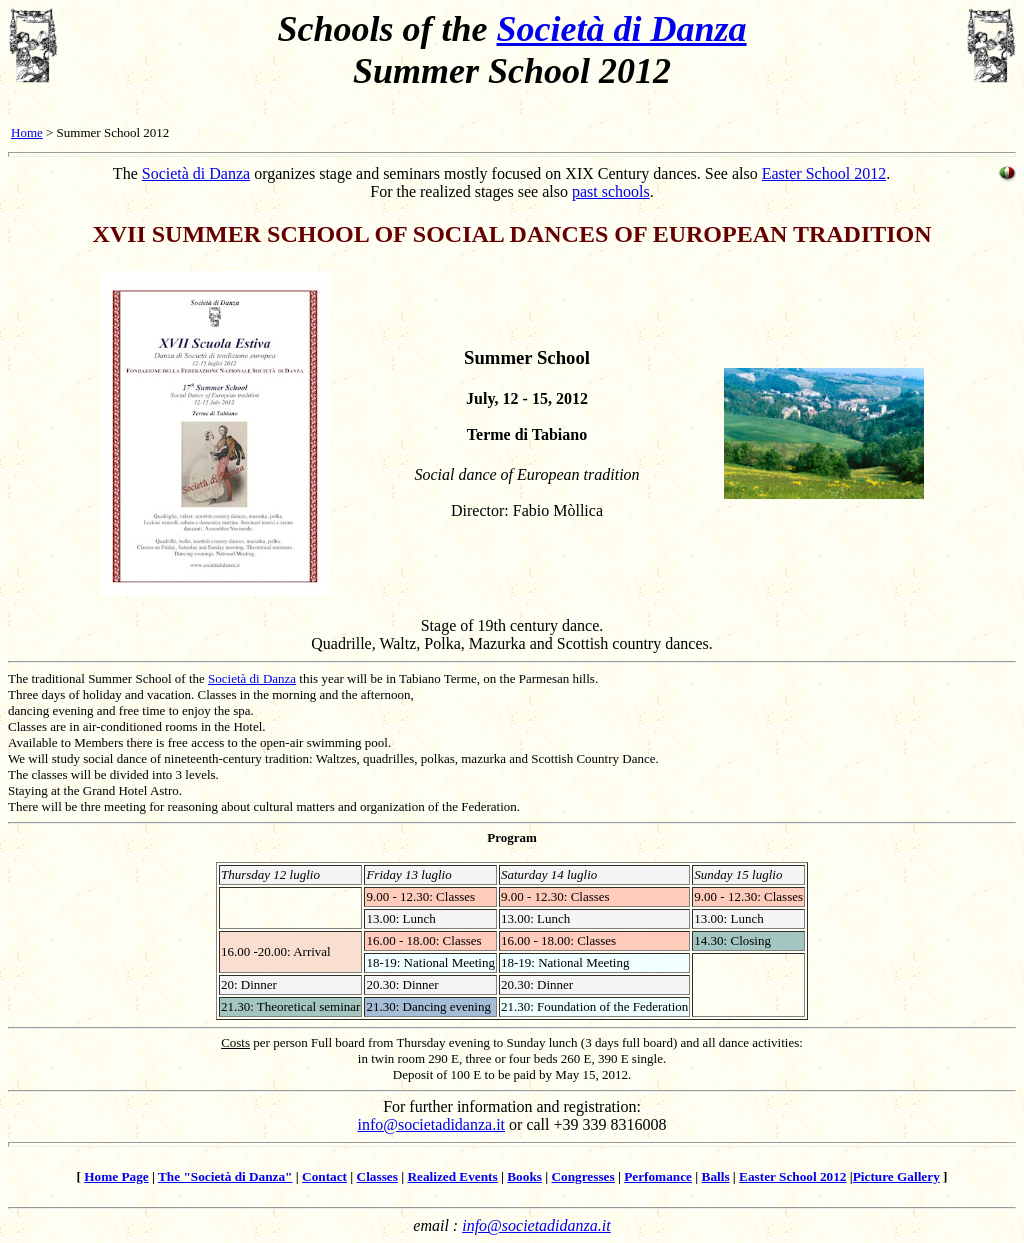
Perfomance (658, 1176)
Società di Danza (622, 29)
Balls (716, 1176)
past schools (611, 191)
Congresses (582, 1176)
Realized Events (452, 1176)
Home (27, 132)
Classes (377, 1176)
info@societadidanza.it (431, 1124)
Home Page (116, 1176)
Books (524, 1176)
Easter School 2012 (824, 173)
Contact (324, 1176)
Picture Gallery (896, 1176)
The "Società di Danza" (225, 1176)
